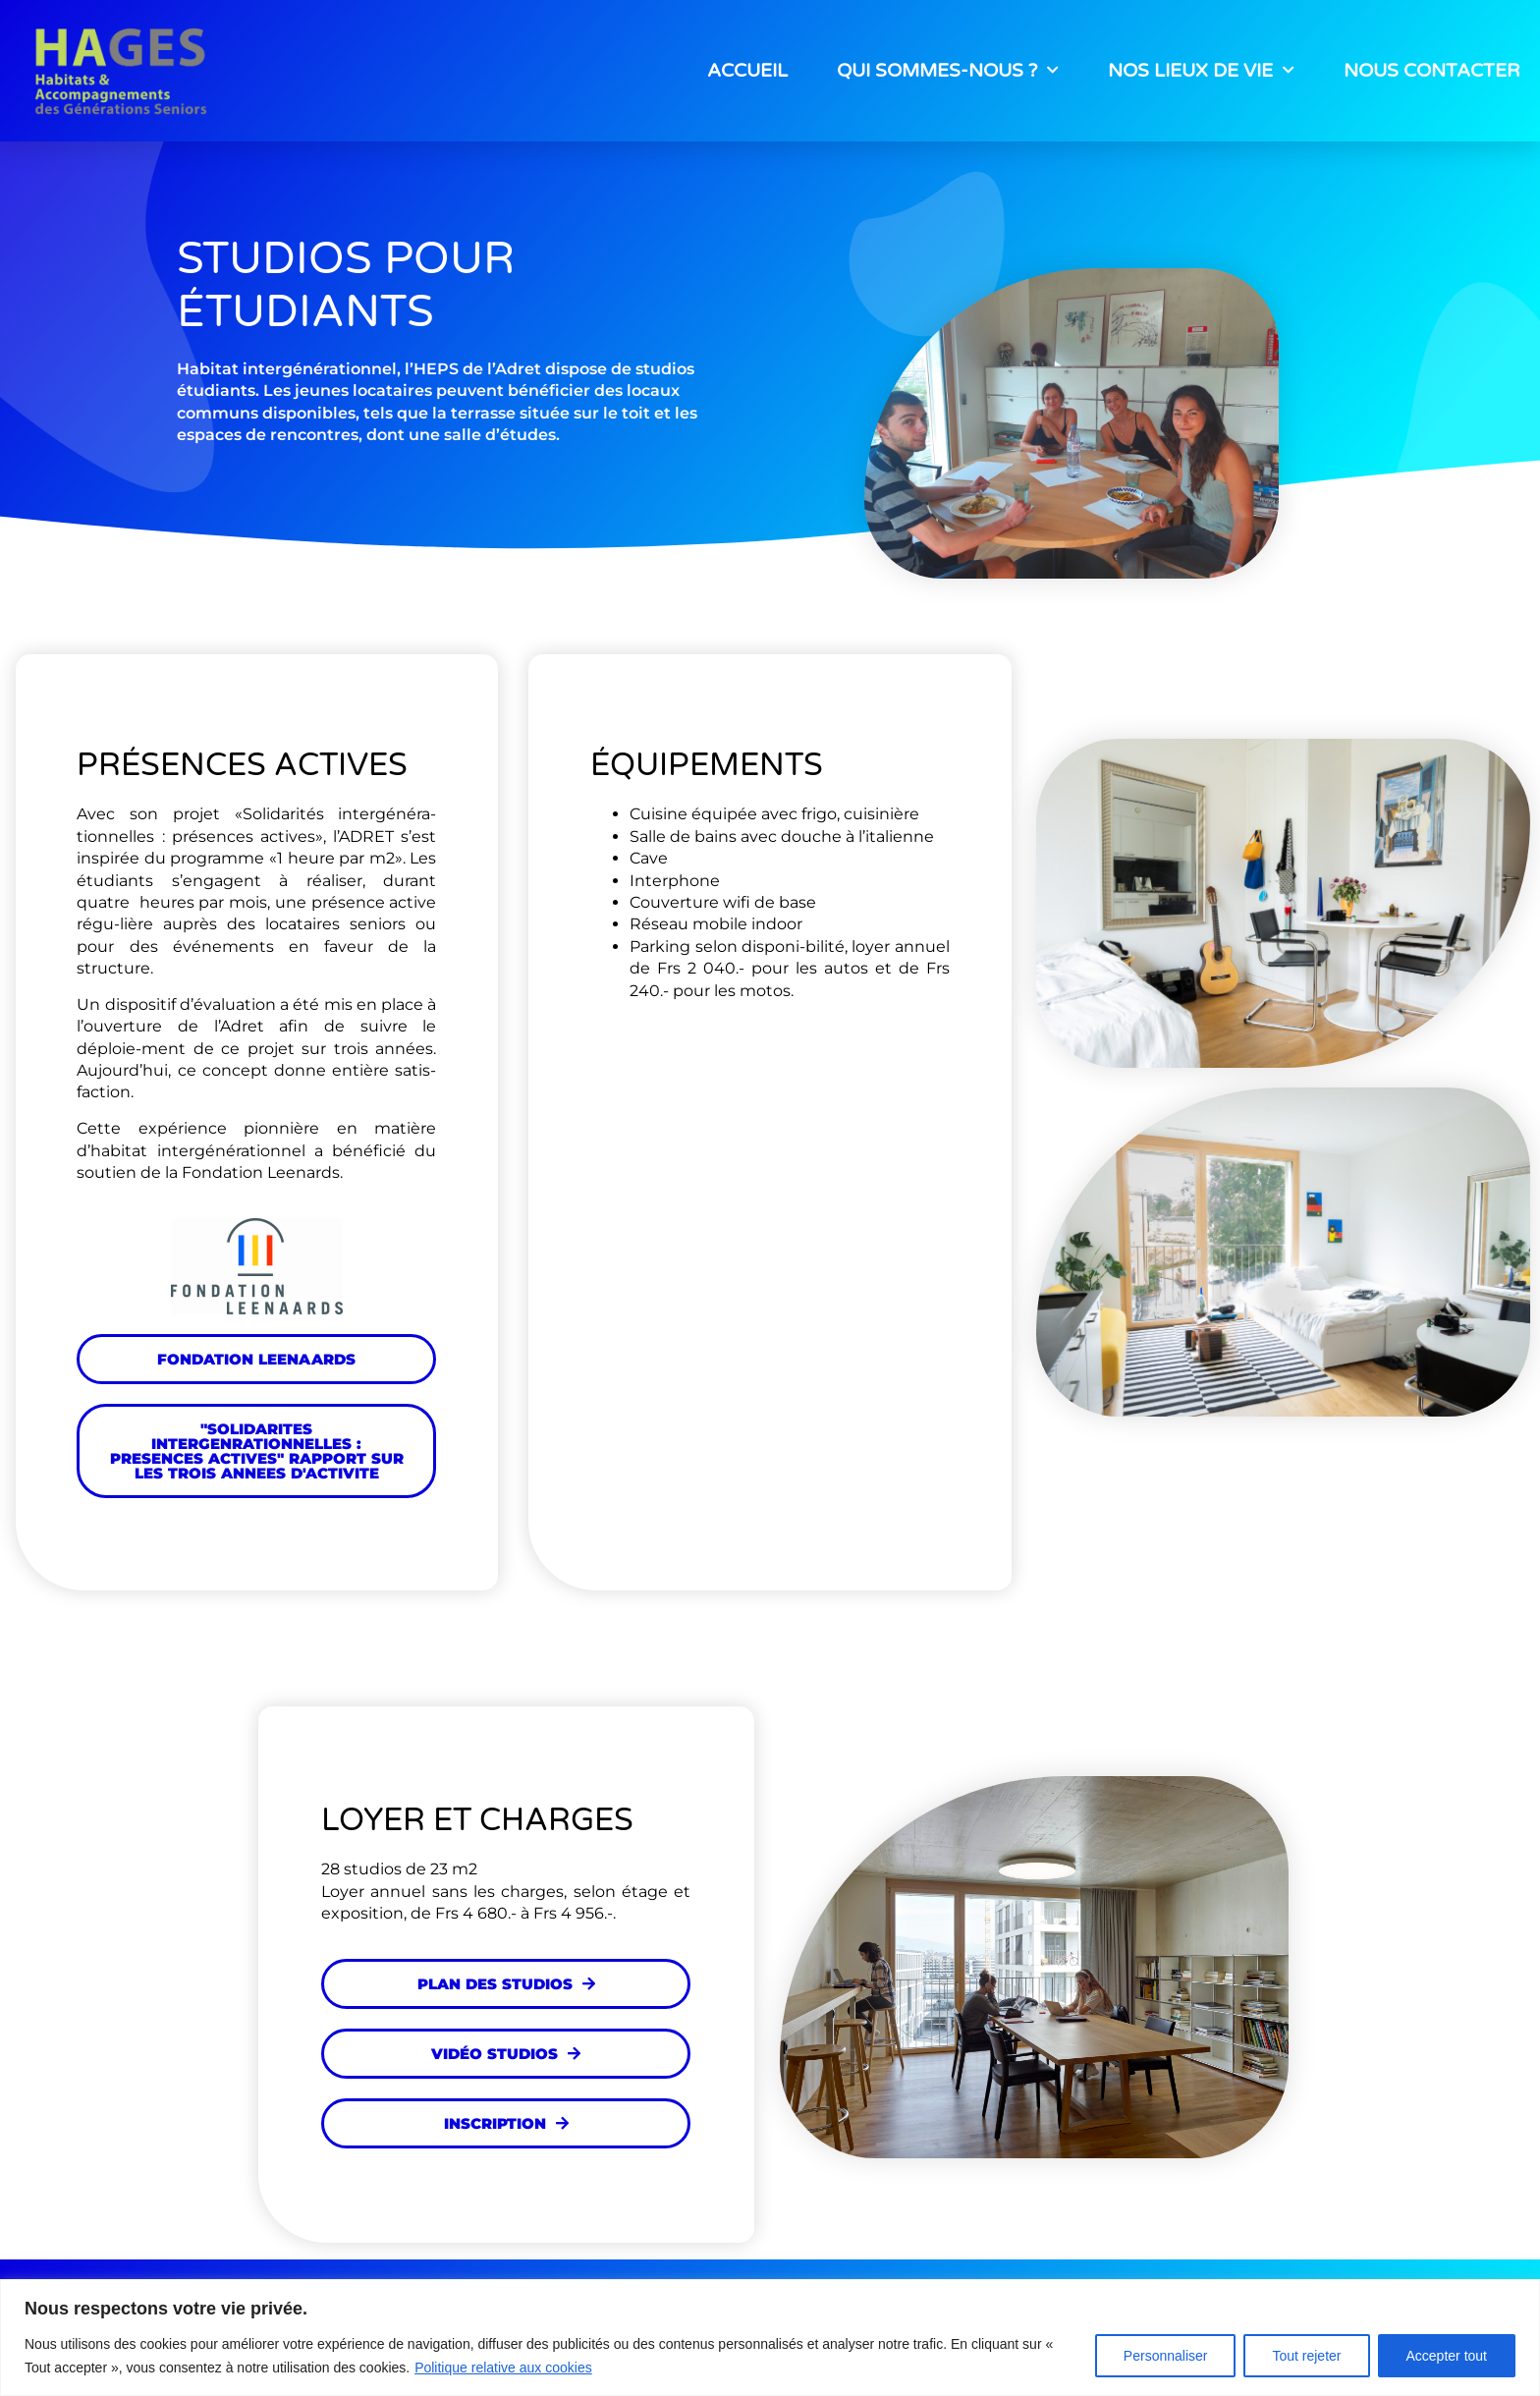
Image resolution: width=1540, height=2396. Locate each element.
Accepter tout (1447, 2356)
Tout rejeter (1306, 2356)
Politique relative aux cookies (503, 2367)
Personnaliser (1166, 2356)
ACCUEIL (747, 71)
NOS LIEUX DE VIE (1201, 70)
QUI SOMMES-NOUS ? (948, 70)
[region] (770, 2337)
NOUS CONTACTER (1432, 71)
